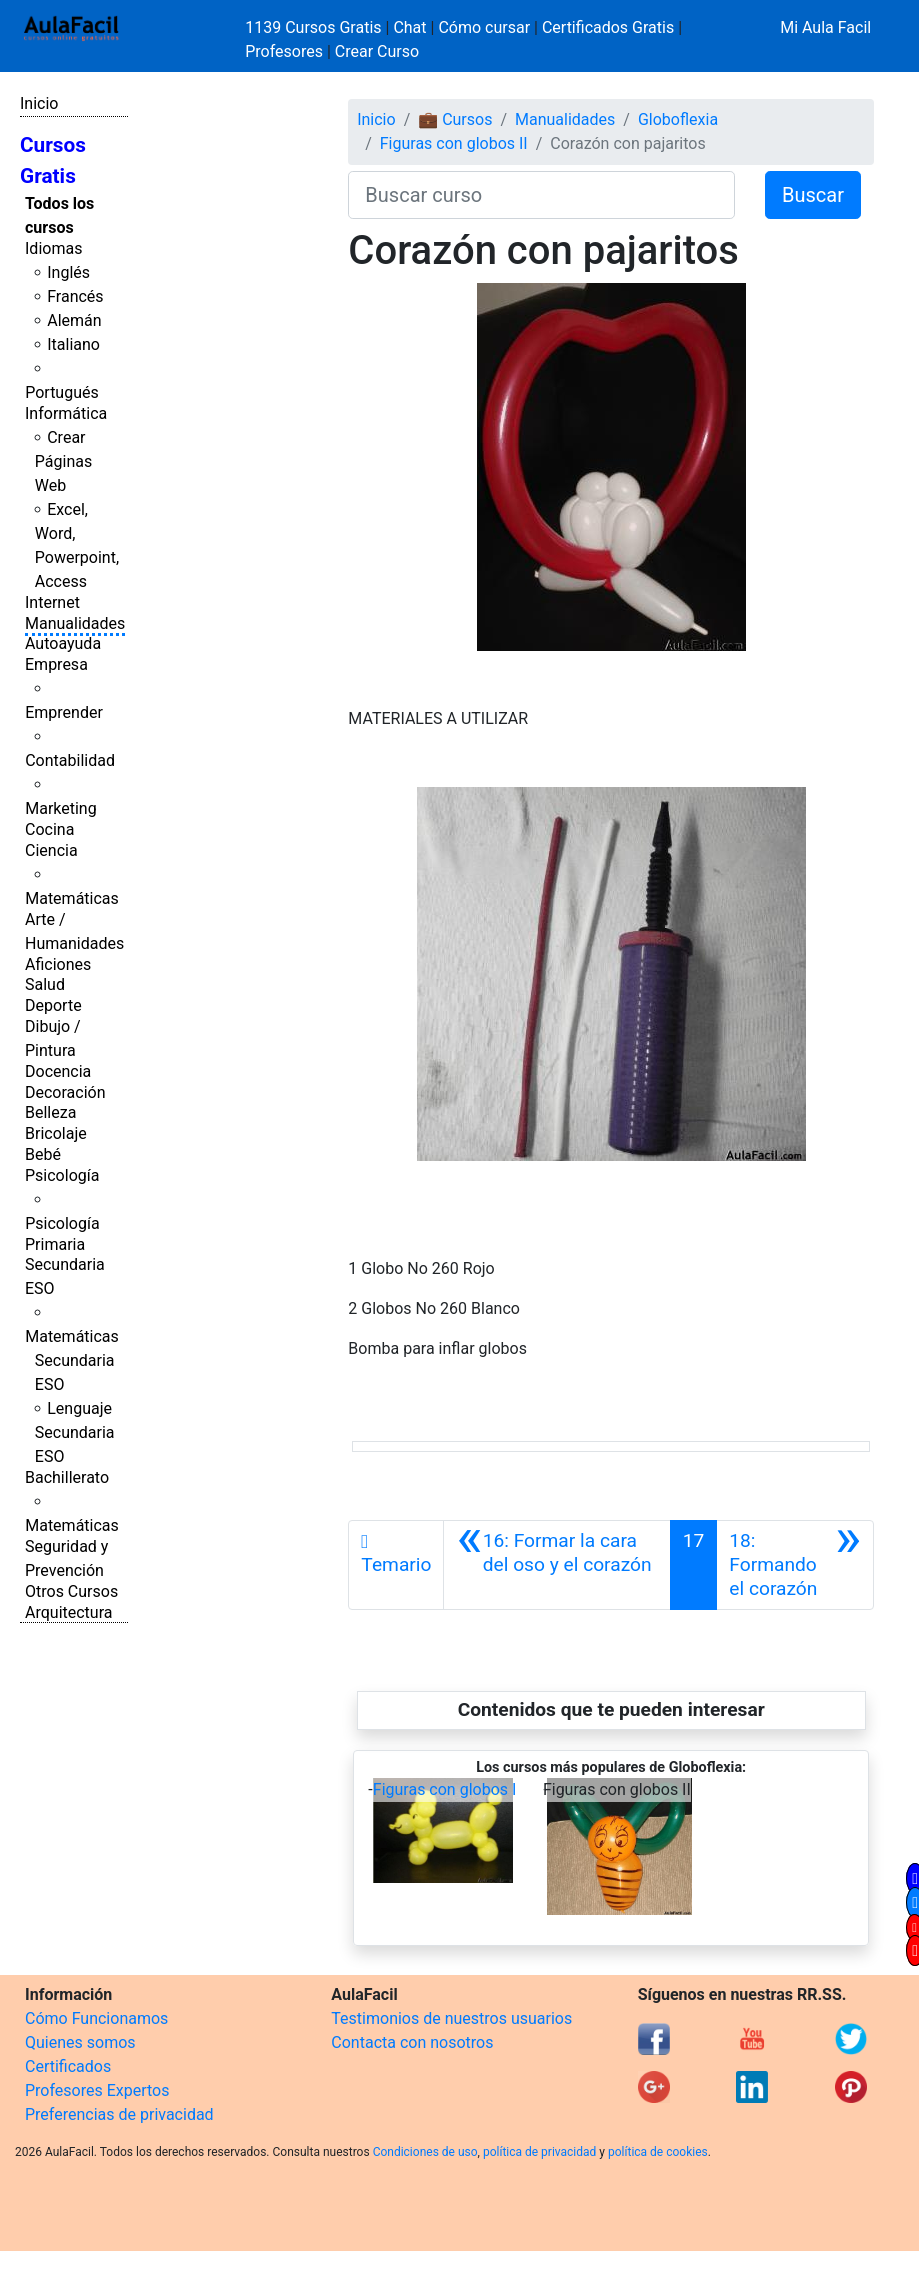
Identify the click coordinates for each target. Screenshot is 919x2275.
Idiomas (53, 248)
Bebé (43, 1154)
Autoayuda (63, 643)
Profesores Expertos (97, 2090)
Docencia (58, 1071)
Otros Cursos (71, 1591)
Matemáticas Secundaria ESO (72, 1360)
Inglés (68, 272)
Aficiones (58, 964)
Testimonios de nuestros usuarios (451, 2018)
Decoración (65, 1092)
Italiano (73, 344)
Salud (45, 984)
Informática (66, 413)
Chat (409, 27)
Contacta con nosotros (412, 2042)
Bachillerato (67, 1477)
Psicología (62, 1175)
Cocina (49, 829)
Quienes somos (80, 2042)
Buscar (813, 195)
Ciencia (51, 850)
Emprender (64, 712)
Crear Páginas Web (63, 461)
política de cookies (658, 2152)
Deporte (53, 1005)
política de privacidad (539, 2152)
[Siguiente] (795, 1565)
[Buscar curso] (541, 195)
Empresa (56, 664)
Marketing (60, 808)
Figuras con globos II (454, 143)
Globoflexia (678, 119)
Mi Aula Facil (825, 27)
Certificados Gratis (608, 27)
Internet (52, 602)
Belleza (50, 1112)
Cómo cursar (484, 27)
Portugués (62, 392)
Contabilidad (70, 760)
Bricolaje (56, 1133)
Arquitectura (68, 1612)
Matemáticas (72, 898)
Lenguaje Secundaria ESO (75, 1432)
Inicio (39, 103)
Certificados (68, 2066)
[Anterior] (556, 1565)
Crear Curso (377, 51)
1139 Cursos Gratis (315, 27)
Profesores (284, 51)
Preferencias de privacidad (119, 2114)
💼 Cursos (455, 119)
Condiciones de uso (425, 2152)
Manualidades (75, 623)
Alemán (74, 320)
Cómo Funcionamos (96, 2018)
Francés (75, 296)
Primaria (55, 1244)
